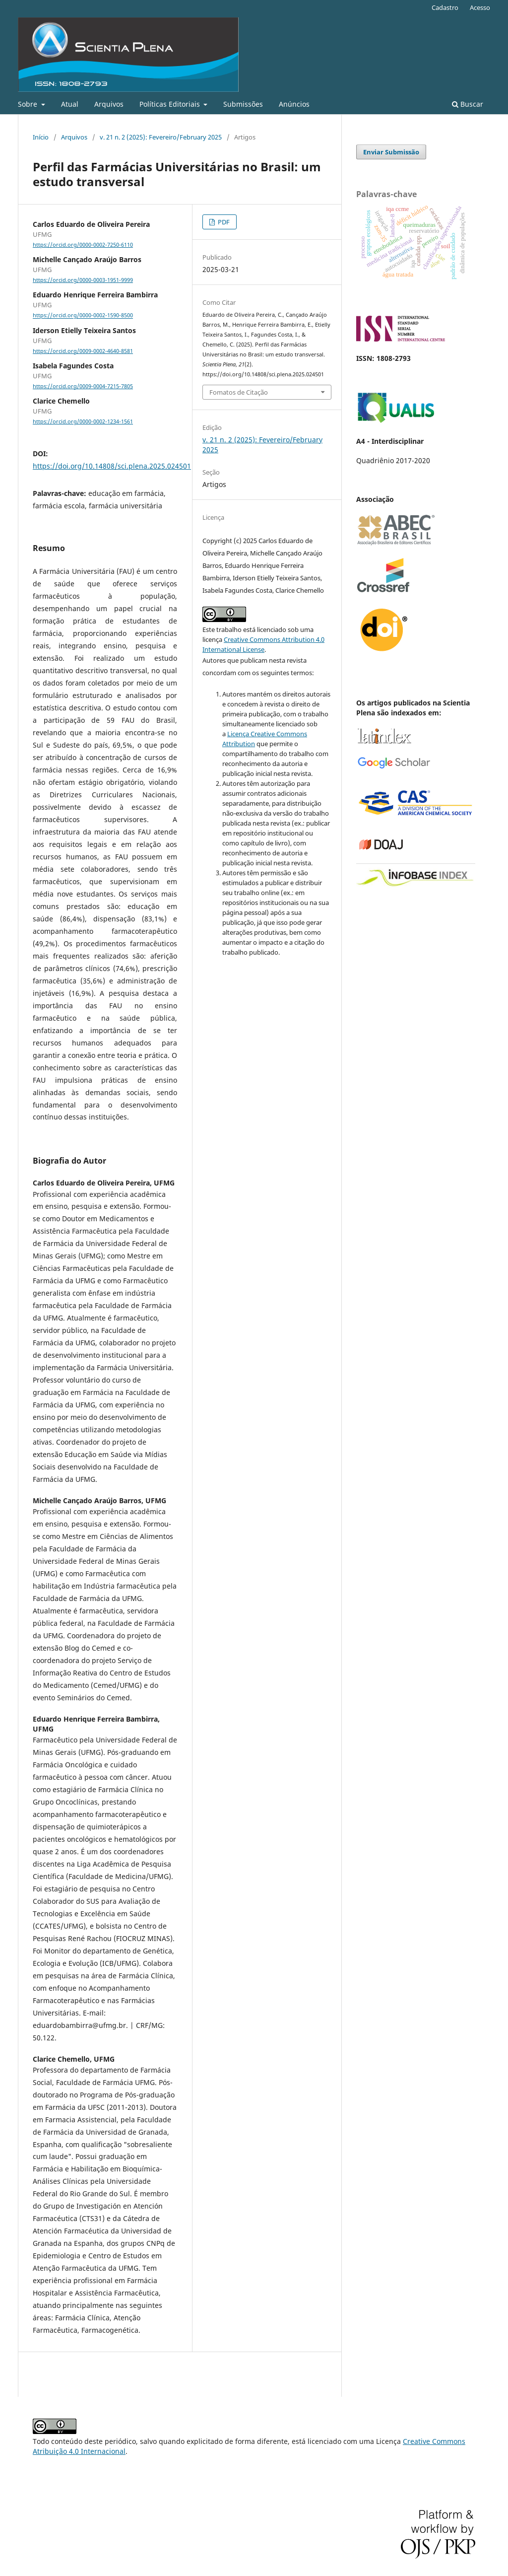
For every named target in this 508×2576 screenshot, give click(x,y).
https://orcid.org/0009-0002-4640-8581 (83, 351)
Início (41, 137)
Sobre (28, 104)
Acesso (480, 7)
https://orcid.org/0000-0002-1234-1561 (83, 421)
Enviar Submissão (391, 151)
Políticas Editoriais (170, 104)
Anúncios (294, 104)
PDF (223, 221)
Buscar (467, 104)
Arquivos (109, 104)
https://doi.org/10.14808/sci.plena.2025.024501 (112, 466)
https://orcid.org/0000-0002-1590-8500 (83, 315)
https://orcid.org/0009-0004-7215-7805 (83, 386)
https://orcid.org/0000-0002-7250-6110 (83, 244)
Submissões (243, 104)
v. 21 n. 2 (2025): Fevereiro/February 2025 (161, 137)
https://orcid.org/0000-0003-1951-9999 (83, 280)
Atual (69, 104)
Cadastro (445, 7)
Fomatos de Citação (238, 392)
